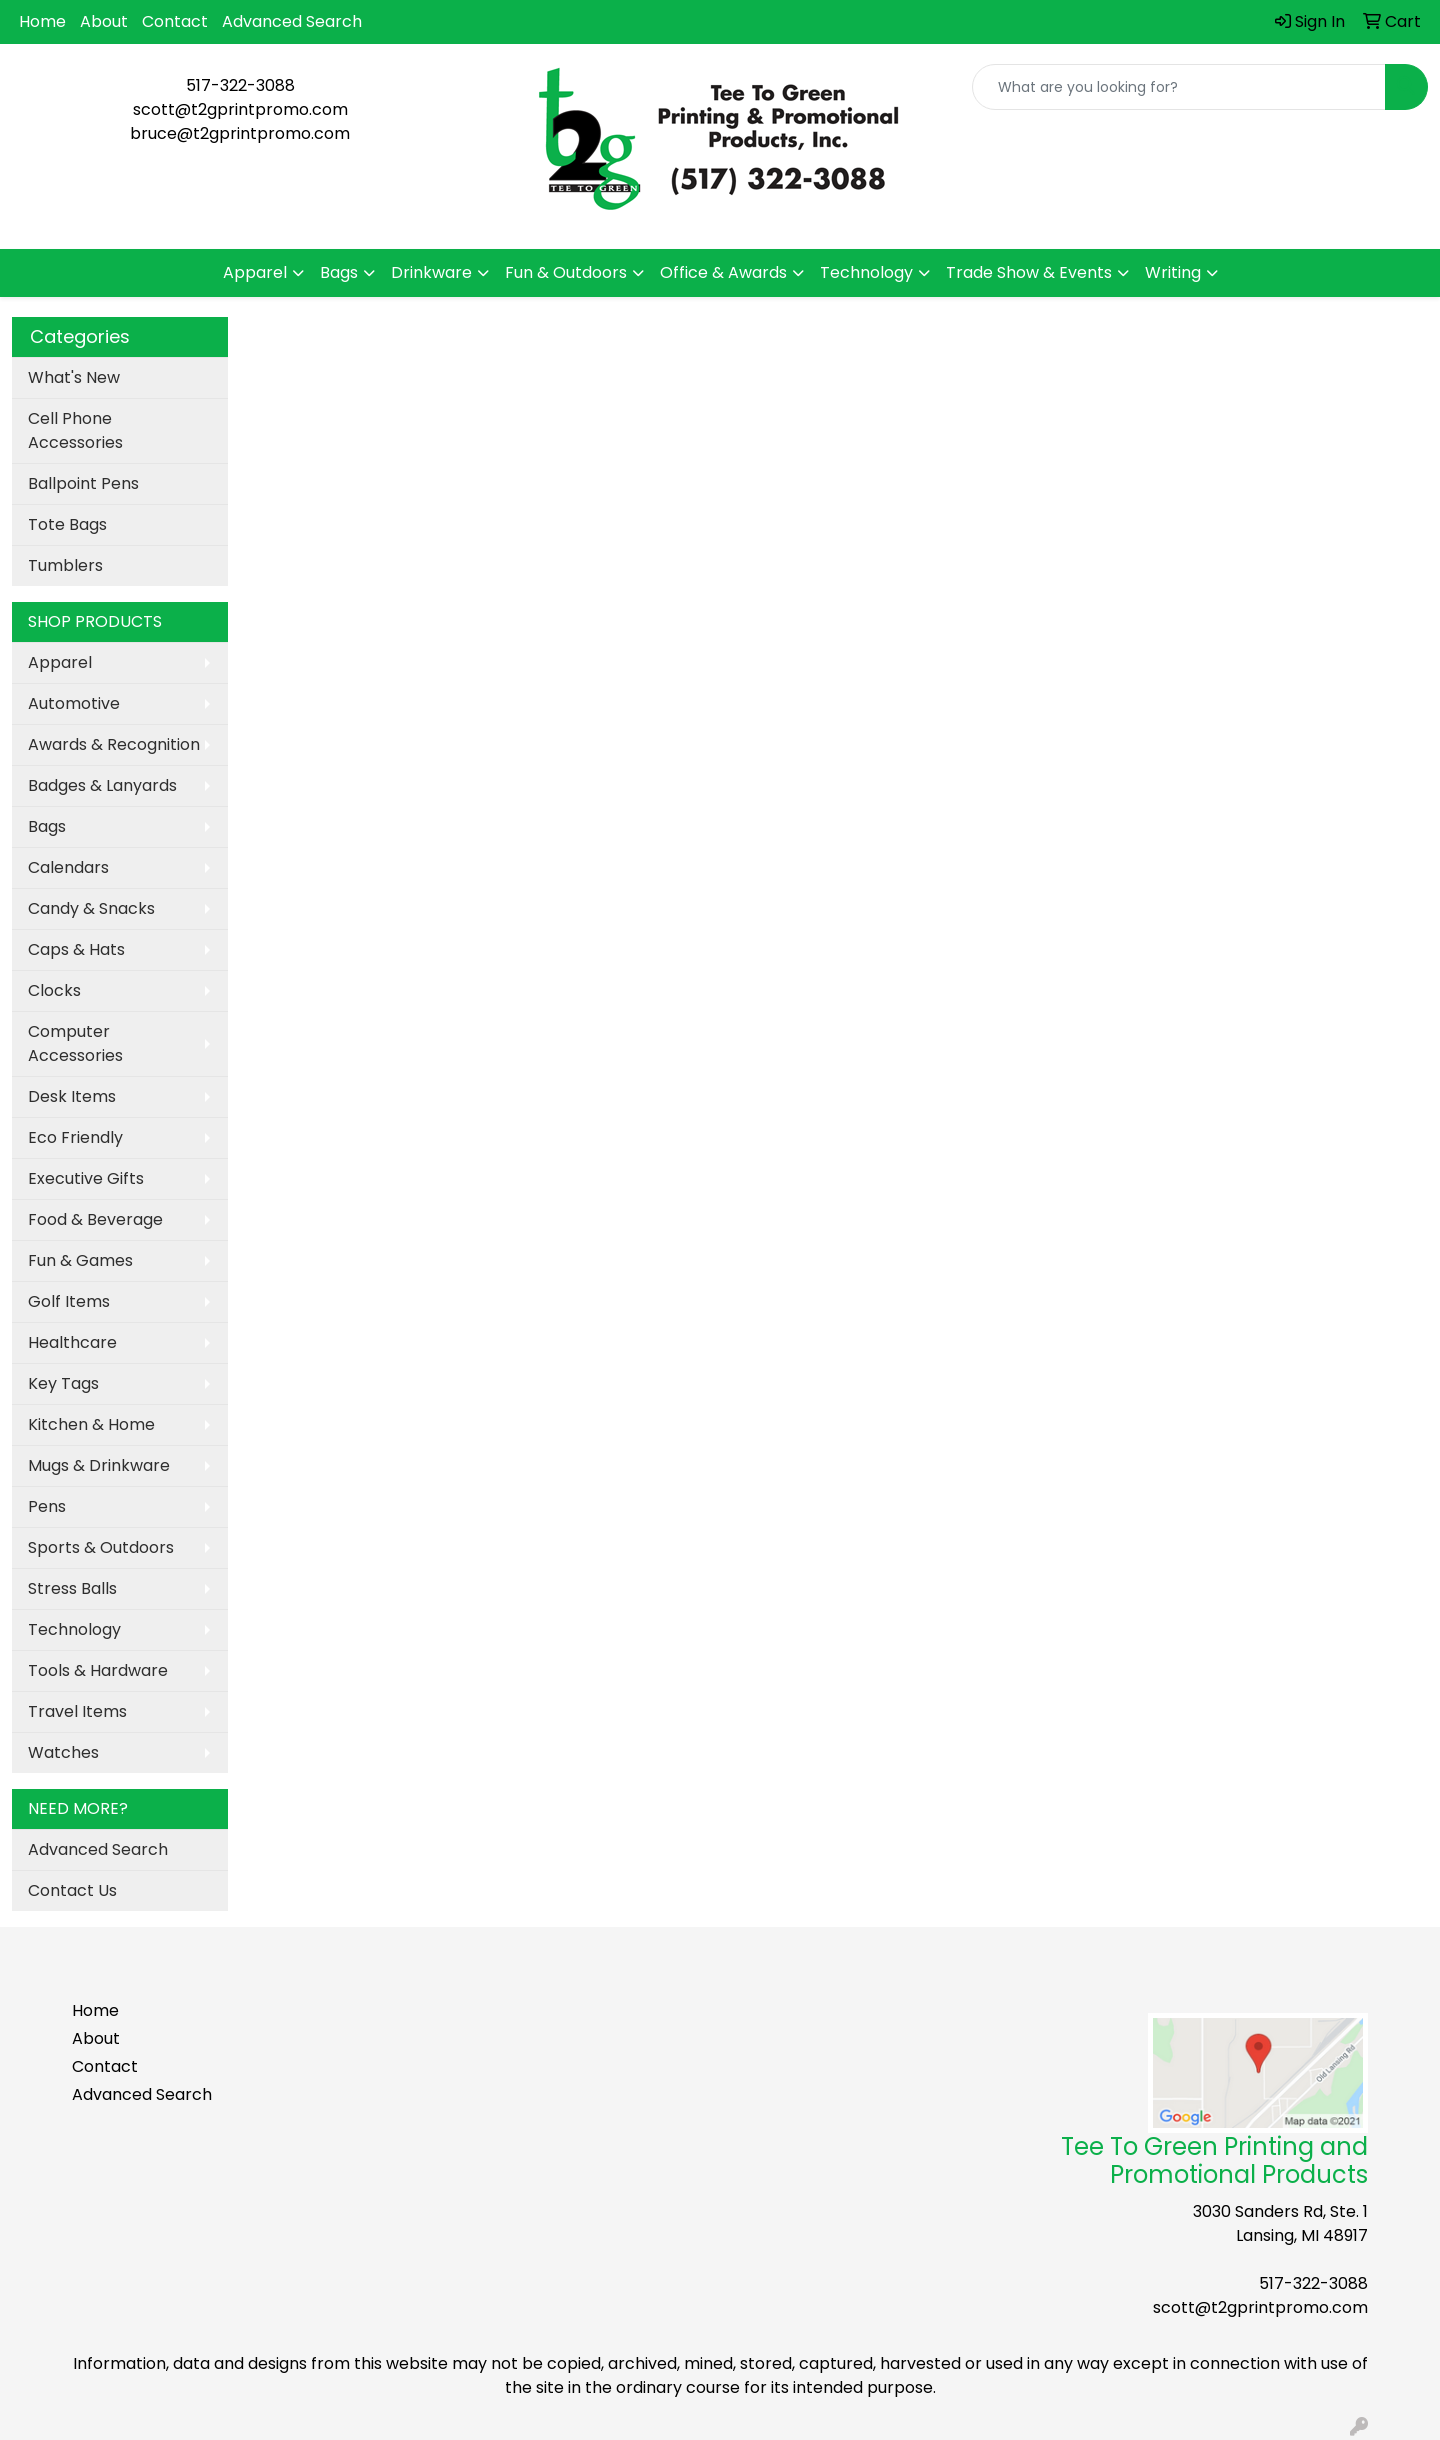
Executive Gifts (86, 1178)
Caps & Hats (76, 949)
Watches (63, 1752)
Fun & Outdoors (566, 272)
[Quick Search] (1179, 87)
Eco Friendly (75, 1137)
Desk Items (72, 1096)
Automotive (74, 703)
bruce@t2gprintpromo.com (240, 133)
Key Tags (63, 1383)
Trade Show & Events (1029, 272)
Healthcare (72, 1342)
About (104, 21)
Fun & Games (80, 1260)
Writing (1173, 272)
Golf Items (69, 1301)
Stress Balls (72, 1588)
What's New (74, 377)
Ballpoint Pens (83, 483)
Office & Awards (723, 272)
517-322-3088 (240, 85)
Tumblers (65, 565)
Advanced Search (292, 21)
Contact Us (72, 1890)
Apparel (255, 272)
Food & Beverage (95, 1219)
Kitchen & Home (91, 1424)
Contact (175, 21)
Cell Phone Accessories (75, 430)
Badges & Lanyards (102, 785)
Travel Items (77, 1711)
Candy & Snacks (91, 908)
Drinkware (431, 272)
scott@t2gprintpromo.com (240, 109)
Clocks (54, 990)
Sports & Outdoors (101, 1547)
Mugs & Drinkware (99, 1465)
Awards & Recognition (114, 744)
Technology (866, 272)
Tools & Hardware (98, 1670)
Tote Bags (67, 524)
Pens (47, 1506)
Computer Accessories (75, 1043)
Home (42, 21)
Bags (339, 272)
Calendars (68, 867)
